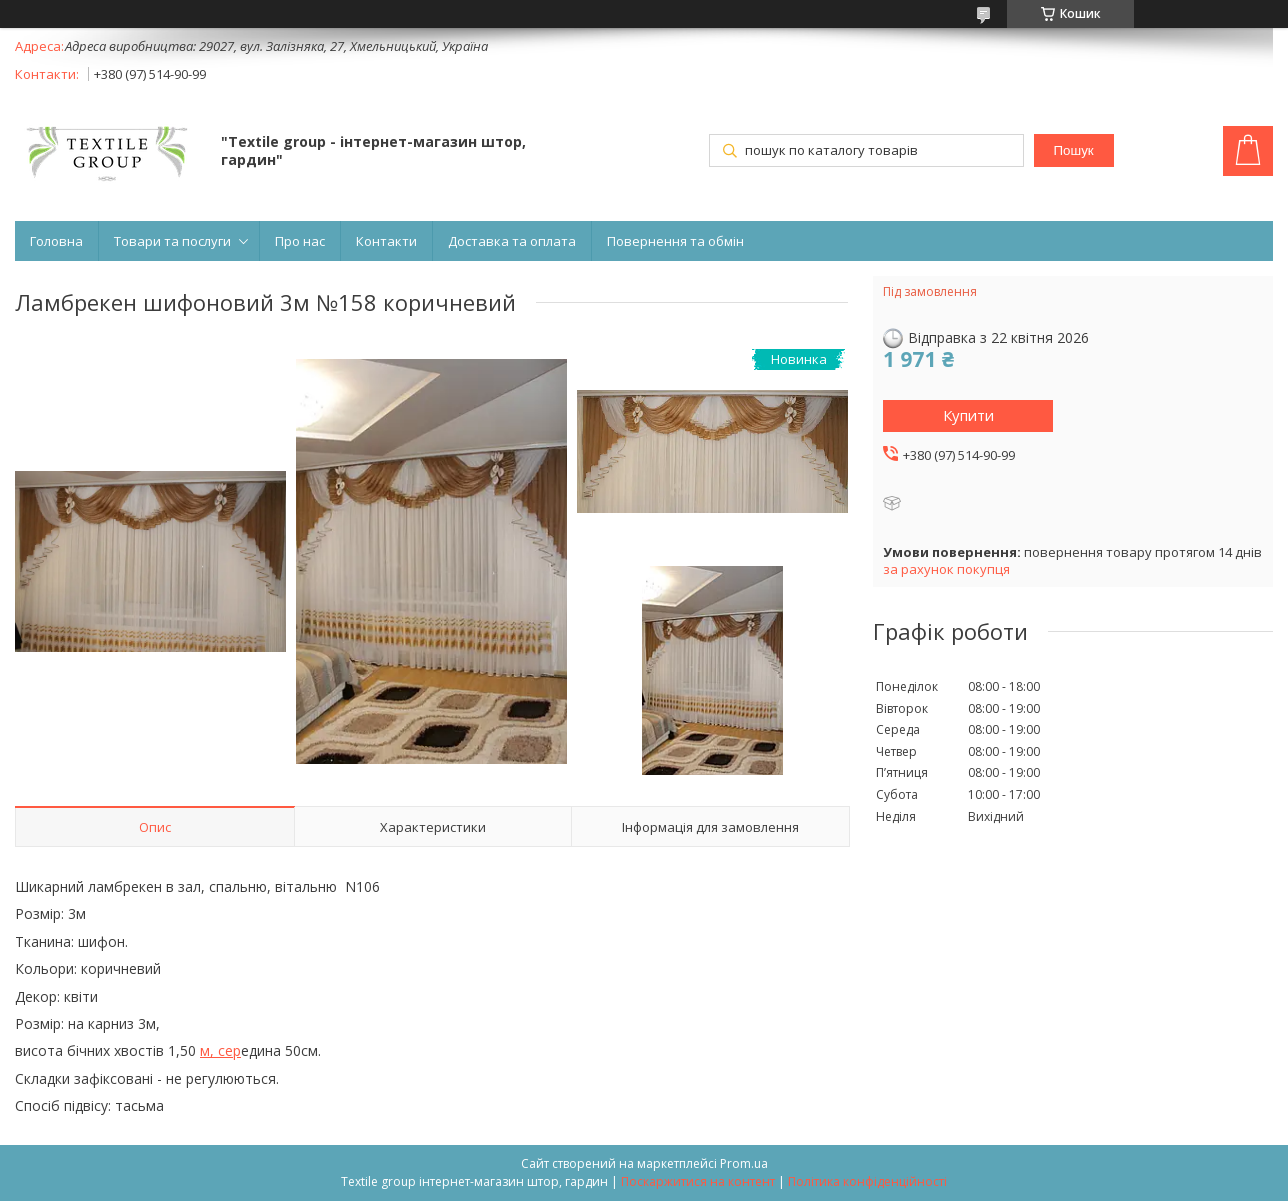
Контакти (386, 241)
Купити (968, 415)
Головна (56, 241)
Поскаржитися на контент (698, 1181)
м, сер (220, 1050)
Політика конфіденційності (867, 1181)
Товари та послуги (172, 241)
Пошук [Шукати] (1073, 150)
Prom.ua (744, 1163)
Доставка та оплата (512, 241)
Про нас (300, 241)
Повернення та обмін (675, 241)
